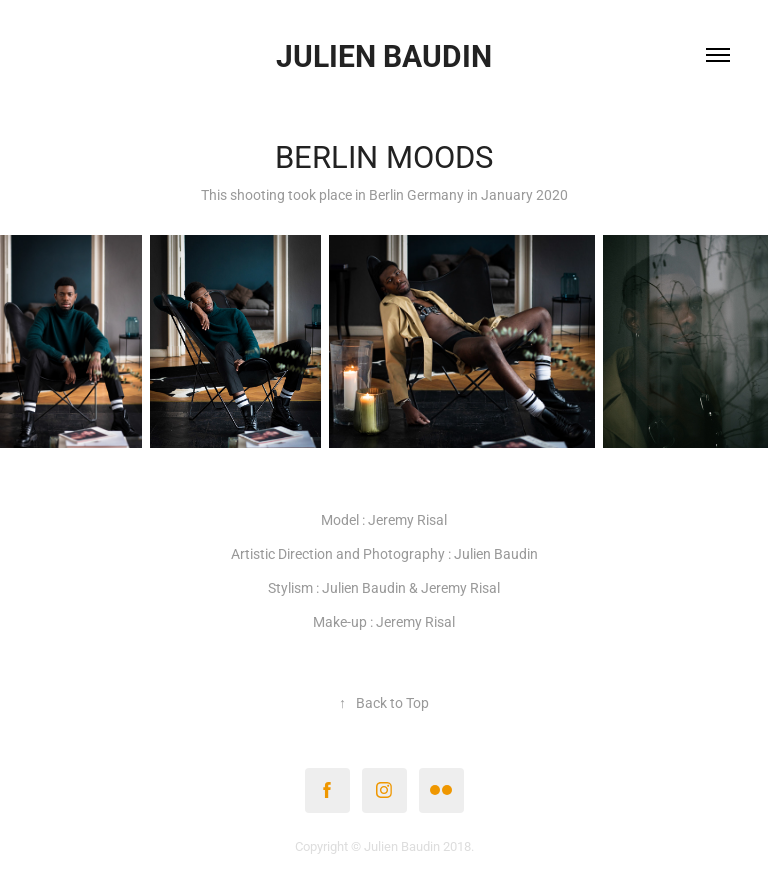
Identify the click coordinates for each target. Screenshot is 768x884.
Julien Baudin (384, 55)
